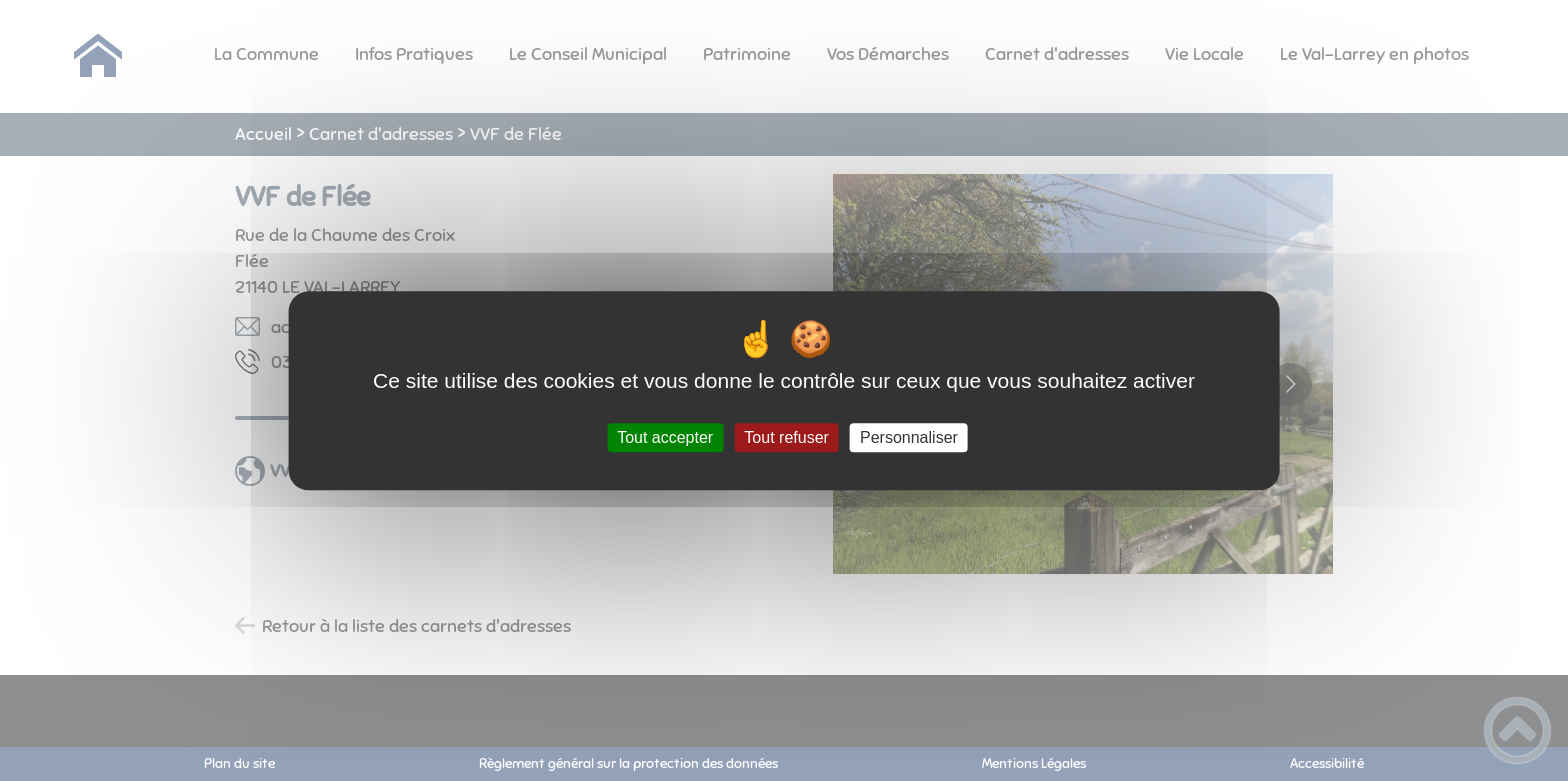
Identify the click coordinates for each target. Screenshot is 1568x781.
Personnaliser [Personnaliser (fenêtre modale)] (909, 437)
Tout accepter (665, 437)
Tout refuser (786, 437)
